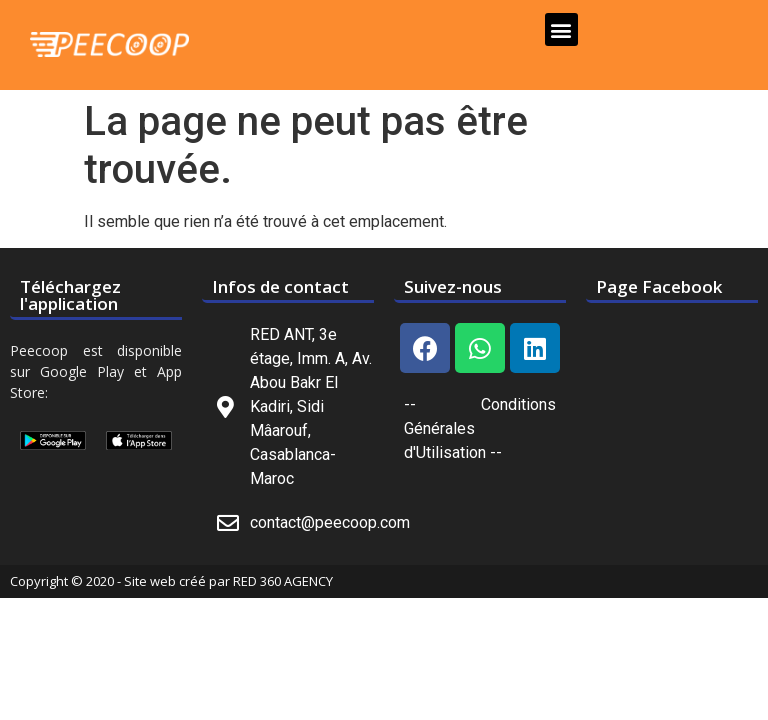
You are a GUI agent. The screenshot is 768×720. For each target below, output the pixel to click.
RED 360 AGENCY (283, 581)
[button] (561, 29)
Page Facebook (659, 286)
